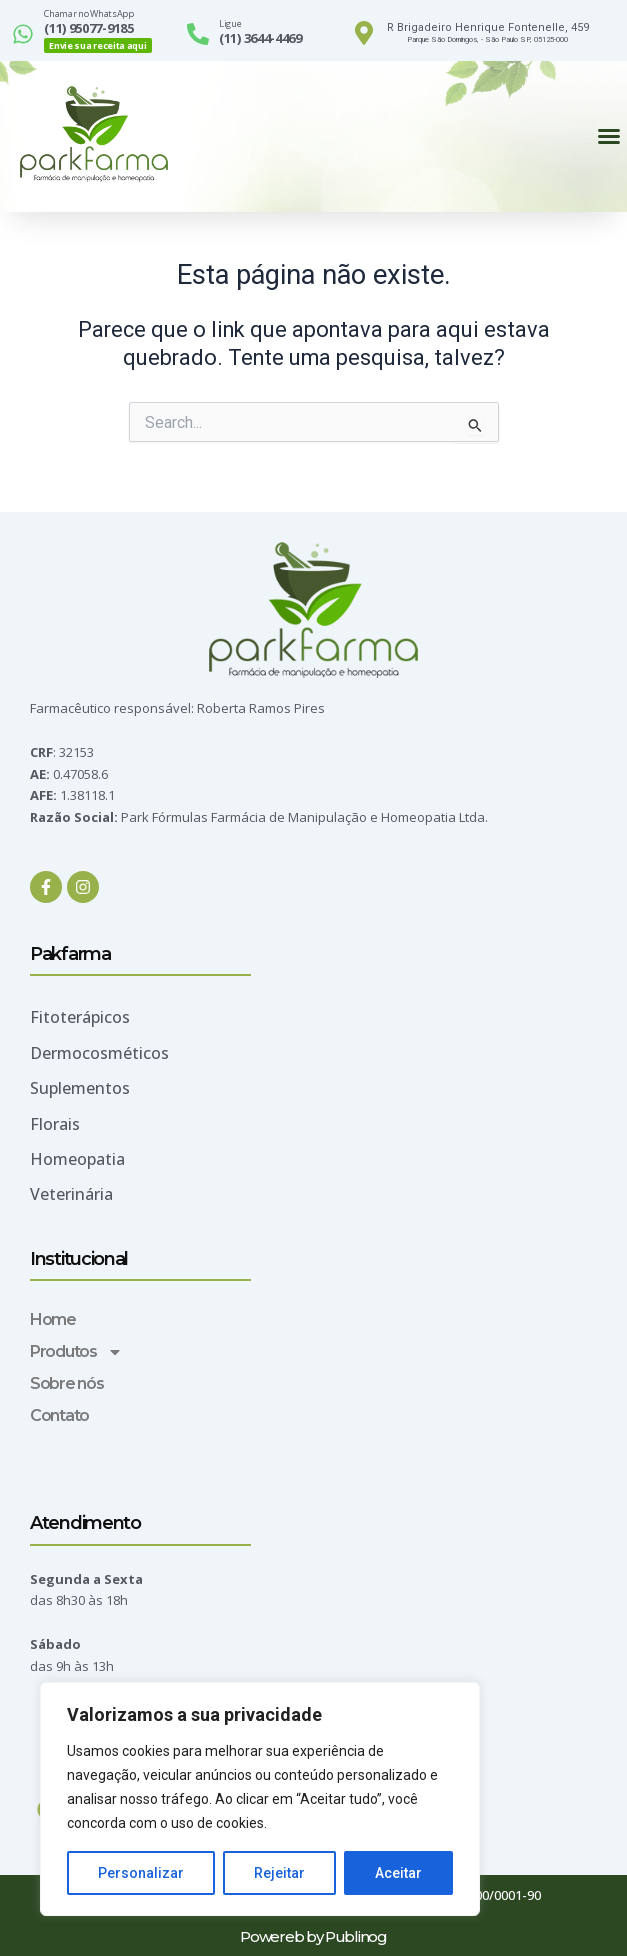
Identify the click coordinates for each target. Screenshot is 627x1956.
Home (53, 1319)
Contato (59, 1415)
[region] (260, 1799)
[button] (609, 136)
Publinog (356, 1936)
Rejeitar (279, 1873)
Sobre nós (66, 1383)
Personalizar (141, 1873)
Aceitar (398, 1873)
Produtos (76, 1352)
